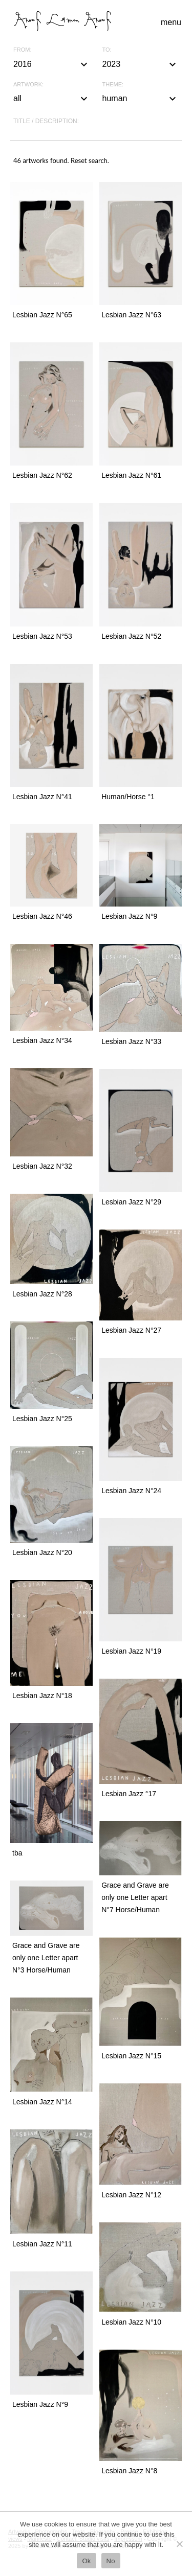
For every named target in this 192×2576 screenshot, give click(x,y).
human (140, 98)
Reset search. (90, 160)
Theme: (113, 84)
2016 (51, 64)
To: (107, 50)
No (110, 2561)
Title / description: (46, 121)
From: (22, 50)
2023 (140, 64)
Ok (86, 2561)
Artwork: (28, 84)
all (51, 98)
